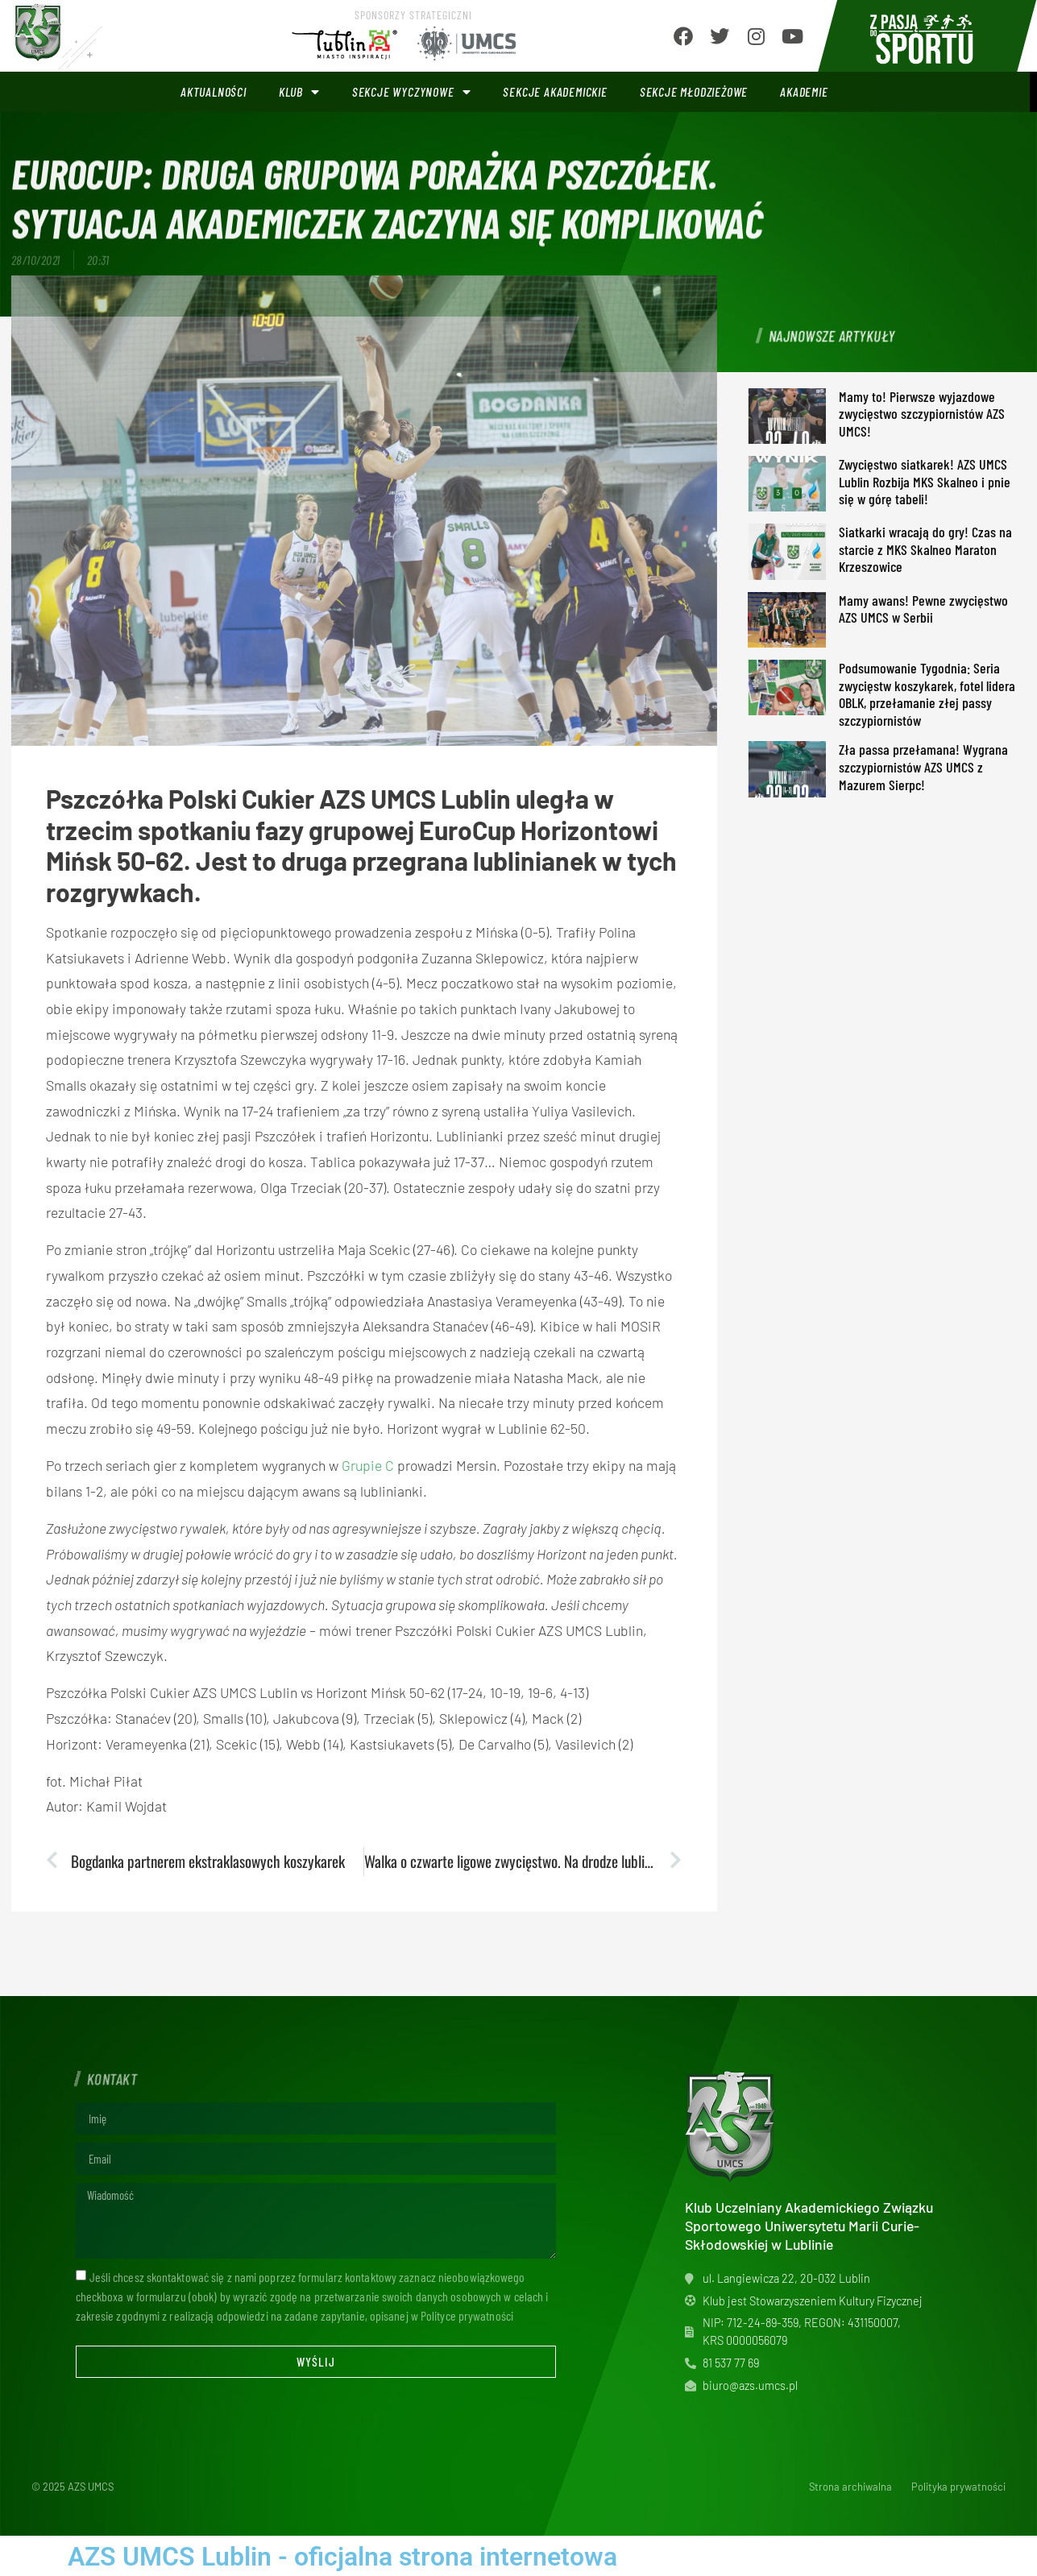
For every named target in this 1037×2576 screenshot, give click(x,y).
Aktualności (213, 91)
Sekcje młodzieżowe (694, 91)
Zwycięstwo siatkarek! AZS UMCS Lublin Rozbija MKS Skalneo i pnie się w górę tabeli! (924, 481)
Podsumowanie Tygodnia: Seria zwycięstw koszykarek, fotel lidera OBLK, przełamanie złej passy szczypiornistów (927, 694)
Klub (299, 91)
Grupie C (368, 1465)
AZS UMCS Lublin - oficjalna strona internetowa (342, 2556)
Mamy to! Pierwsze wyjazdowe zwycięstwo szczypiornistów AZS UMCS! (922, 413)
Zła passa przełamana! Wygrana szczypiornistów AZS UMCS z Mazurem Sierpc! (923, 766)
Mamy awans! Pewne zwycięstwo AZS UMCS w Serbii (923, 609)
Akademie (804, 91)
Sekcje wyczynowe (411, 91)
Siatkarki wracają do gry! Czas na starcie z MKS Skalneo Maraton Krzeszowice (925, 549)
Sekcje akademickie (555, 91)
